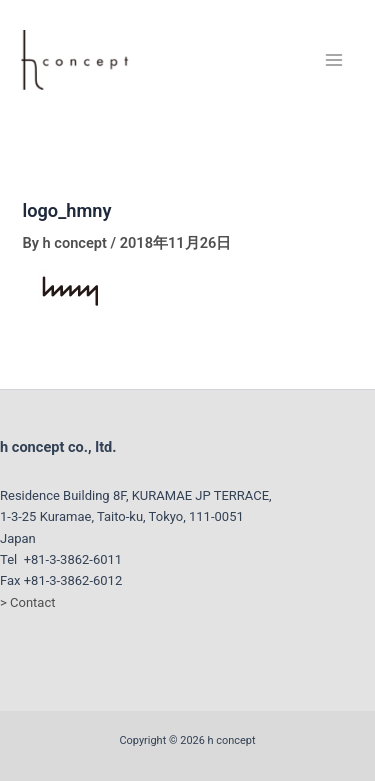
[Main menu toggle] (334, 60)
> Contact (27, 602)
